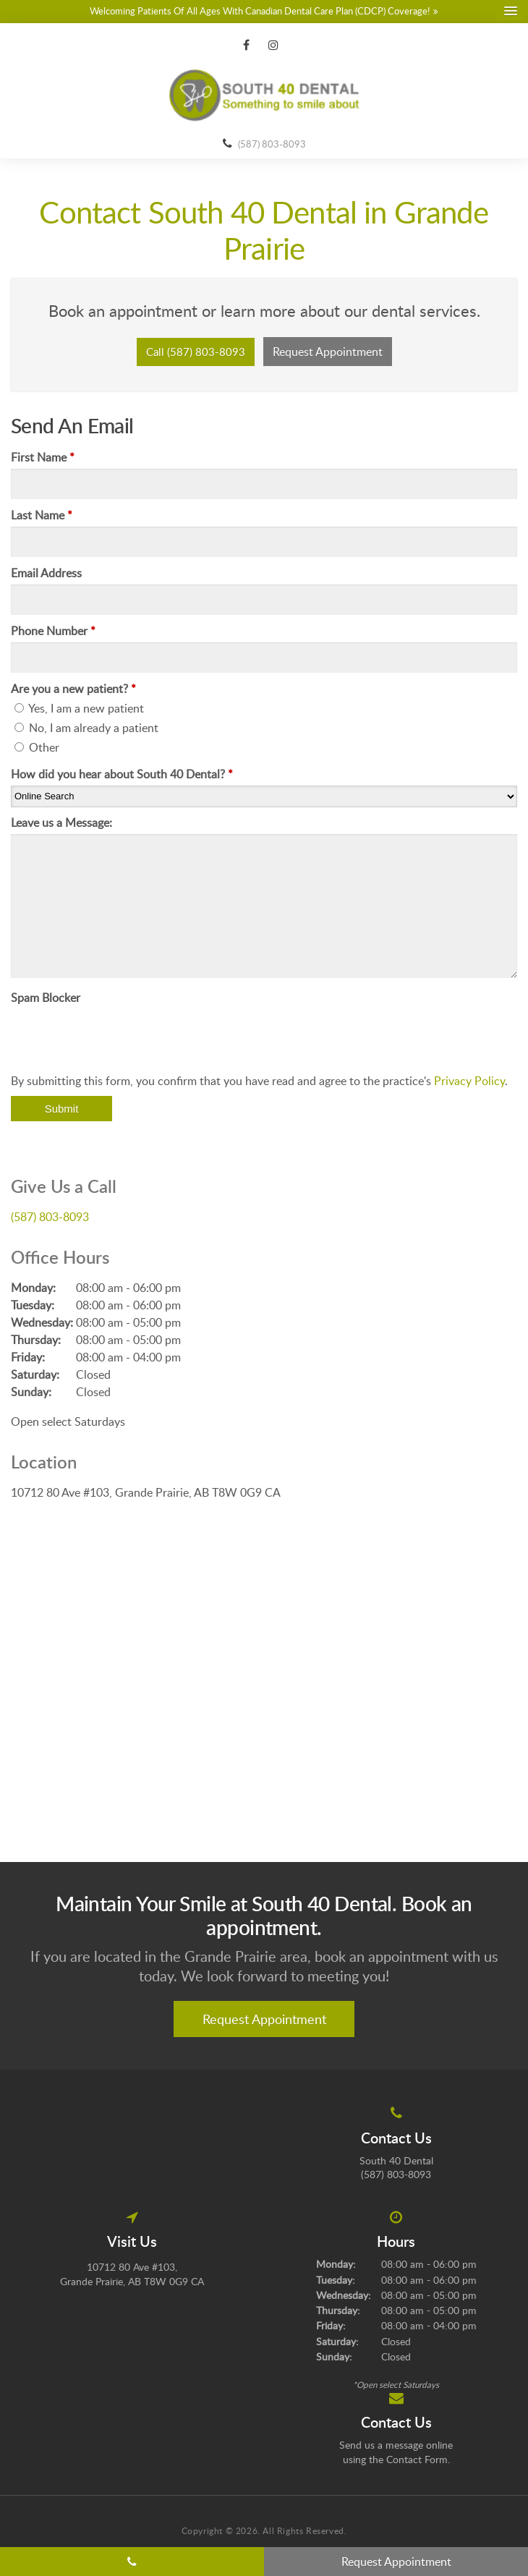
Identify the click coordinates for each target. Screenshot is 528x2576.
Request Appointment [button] (328, 352)
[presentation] (121, 1037)
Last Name (41, 515)
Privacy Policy (469, 1081)
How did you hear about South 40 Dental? (122, 774)
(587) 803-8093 (272, 143)
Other (36, 747)
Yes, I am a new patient (79, 708)
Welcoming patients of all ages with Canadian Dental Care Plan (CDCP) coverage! (260, 10)
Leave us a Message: (61, 822)
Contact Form (417, 2459)
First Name (42, 457)
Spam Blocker (45, 998)
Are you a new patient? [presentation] (73, 689)
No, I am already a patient (86, 728)
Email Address (46, 573)
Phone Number (53, 631)
